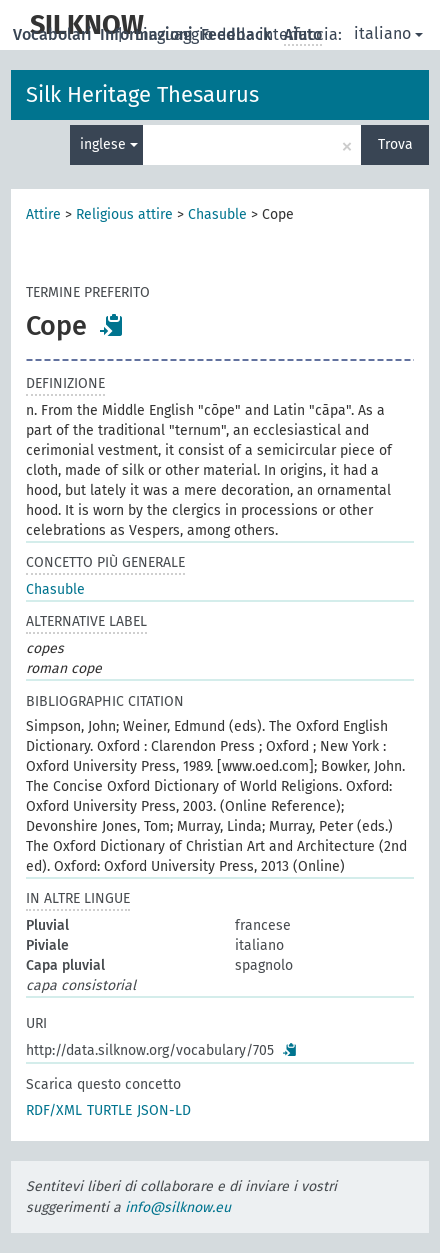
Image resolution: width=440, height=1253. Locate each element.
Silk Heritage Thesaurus (142, 94)
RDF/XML (54, 1110)
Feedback (238, 34)
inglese (109, 144)
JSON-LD (164, 1110)
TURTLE (109, 1110)
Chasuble (217, 214)
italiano (388, 33)
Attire (43, 214)
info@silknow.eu (178, 1207)
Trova (395, 144)
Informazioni (148, 34)
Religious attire (124, 214)
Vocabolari (54, 34)
